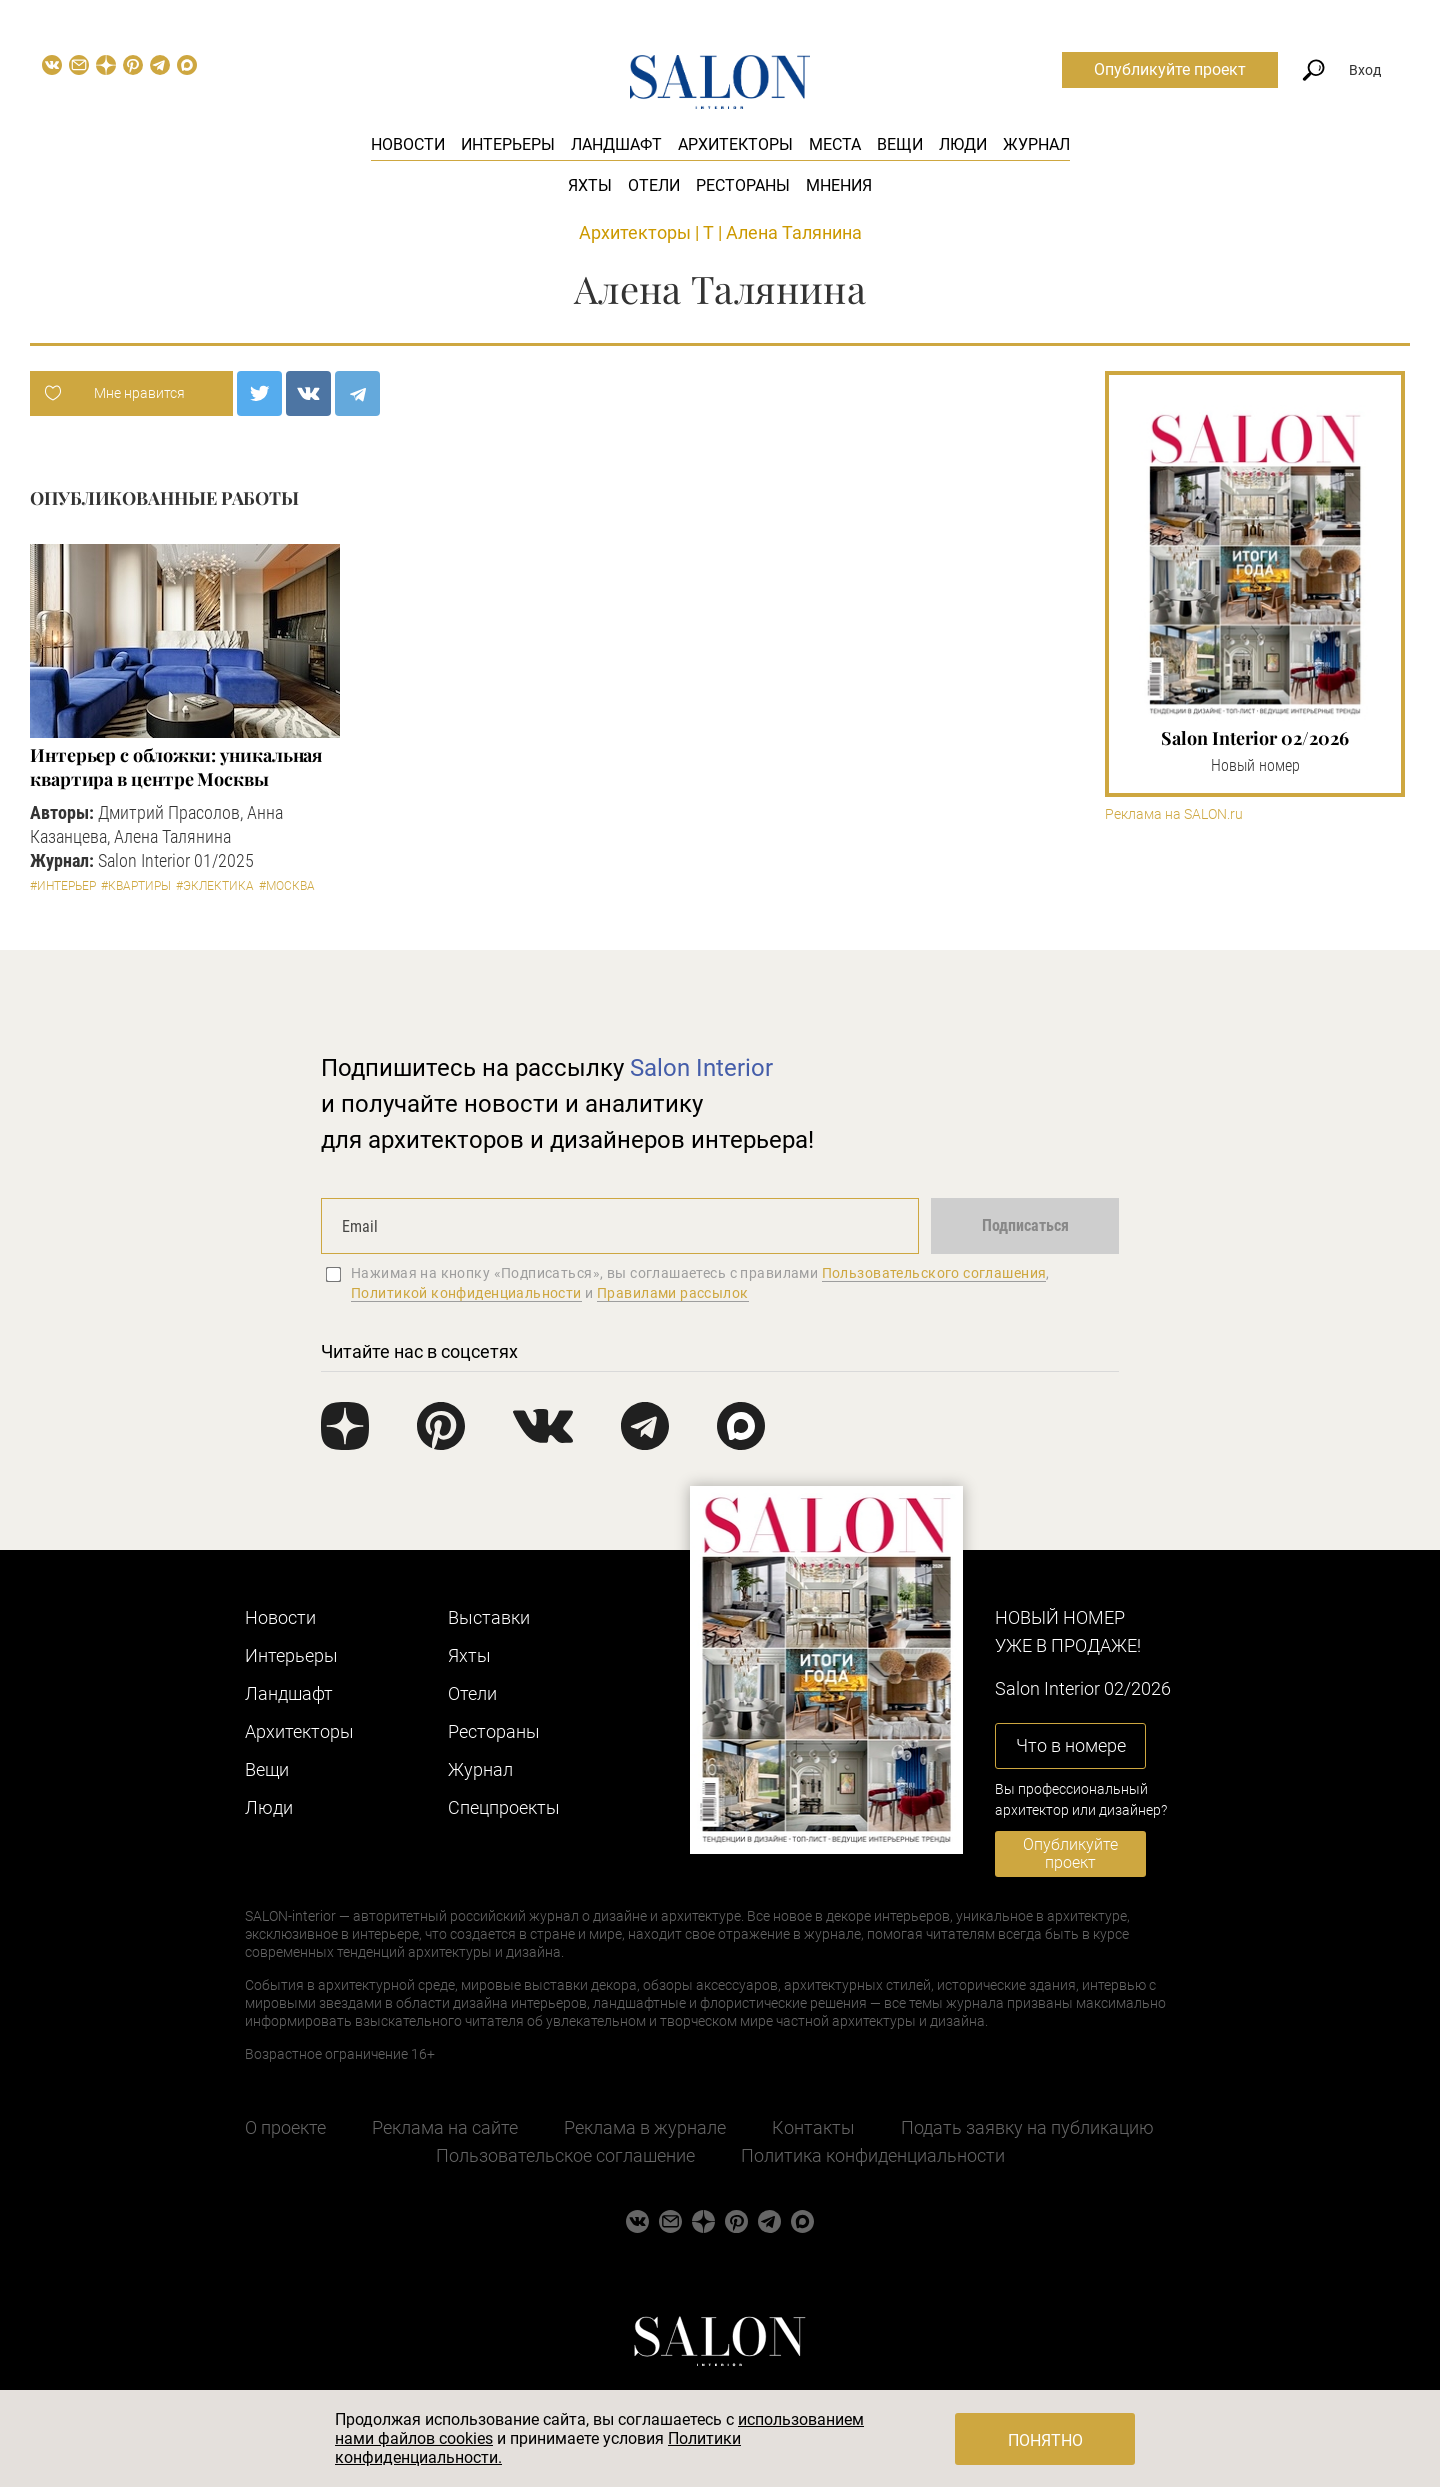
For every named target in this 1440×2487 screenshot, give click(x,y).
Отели (654, 185)
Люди (963, 144)
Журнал (1036, 144)
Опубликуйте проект (1170, 69)
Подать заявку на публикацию (1027, 2127)
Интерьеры (508, 144)
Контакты (813, 2127)
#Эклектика (215, 886)
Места (835, 144)
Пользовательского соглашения (934, 1273)
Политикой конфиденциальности (466, 1293)
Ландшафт (616, 144)
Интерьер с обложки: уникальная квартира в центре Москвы (176, 767)
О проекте (285, 2127)
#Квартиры (136, 886)
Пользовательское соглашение (565, 2155)
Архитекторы (735, 144)
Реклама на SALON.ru (1174, 814)
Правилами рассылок (673, 1293)
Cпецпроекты (504, 1807)
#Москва (287, 886)
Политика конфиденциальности (873, 2155)
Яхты (590, 185)
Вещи (900, 144)
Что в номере (1071, 1745)
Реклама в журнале (645, 2127)
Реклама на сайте (445, 2127)
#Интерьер (63, 886)
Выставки (489, 1617)
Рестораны (743, 185)
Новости (408, 144)
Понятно (1045, 2440)
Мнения (839, 185)
